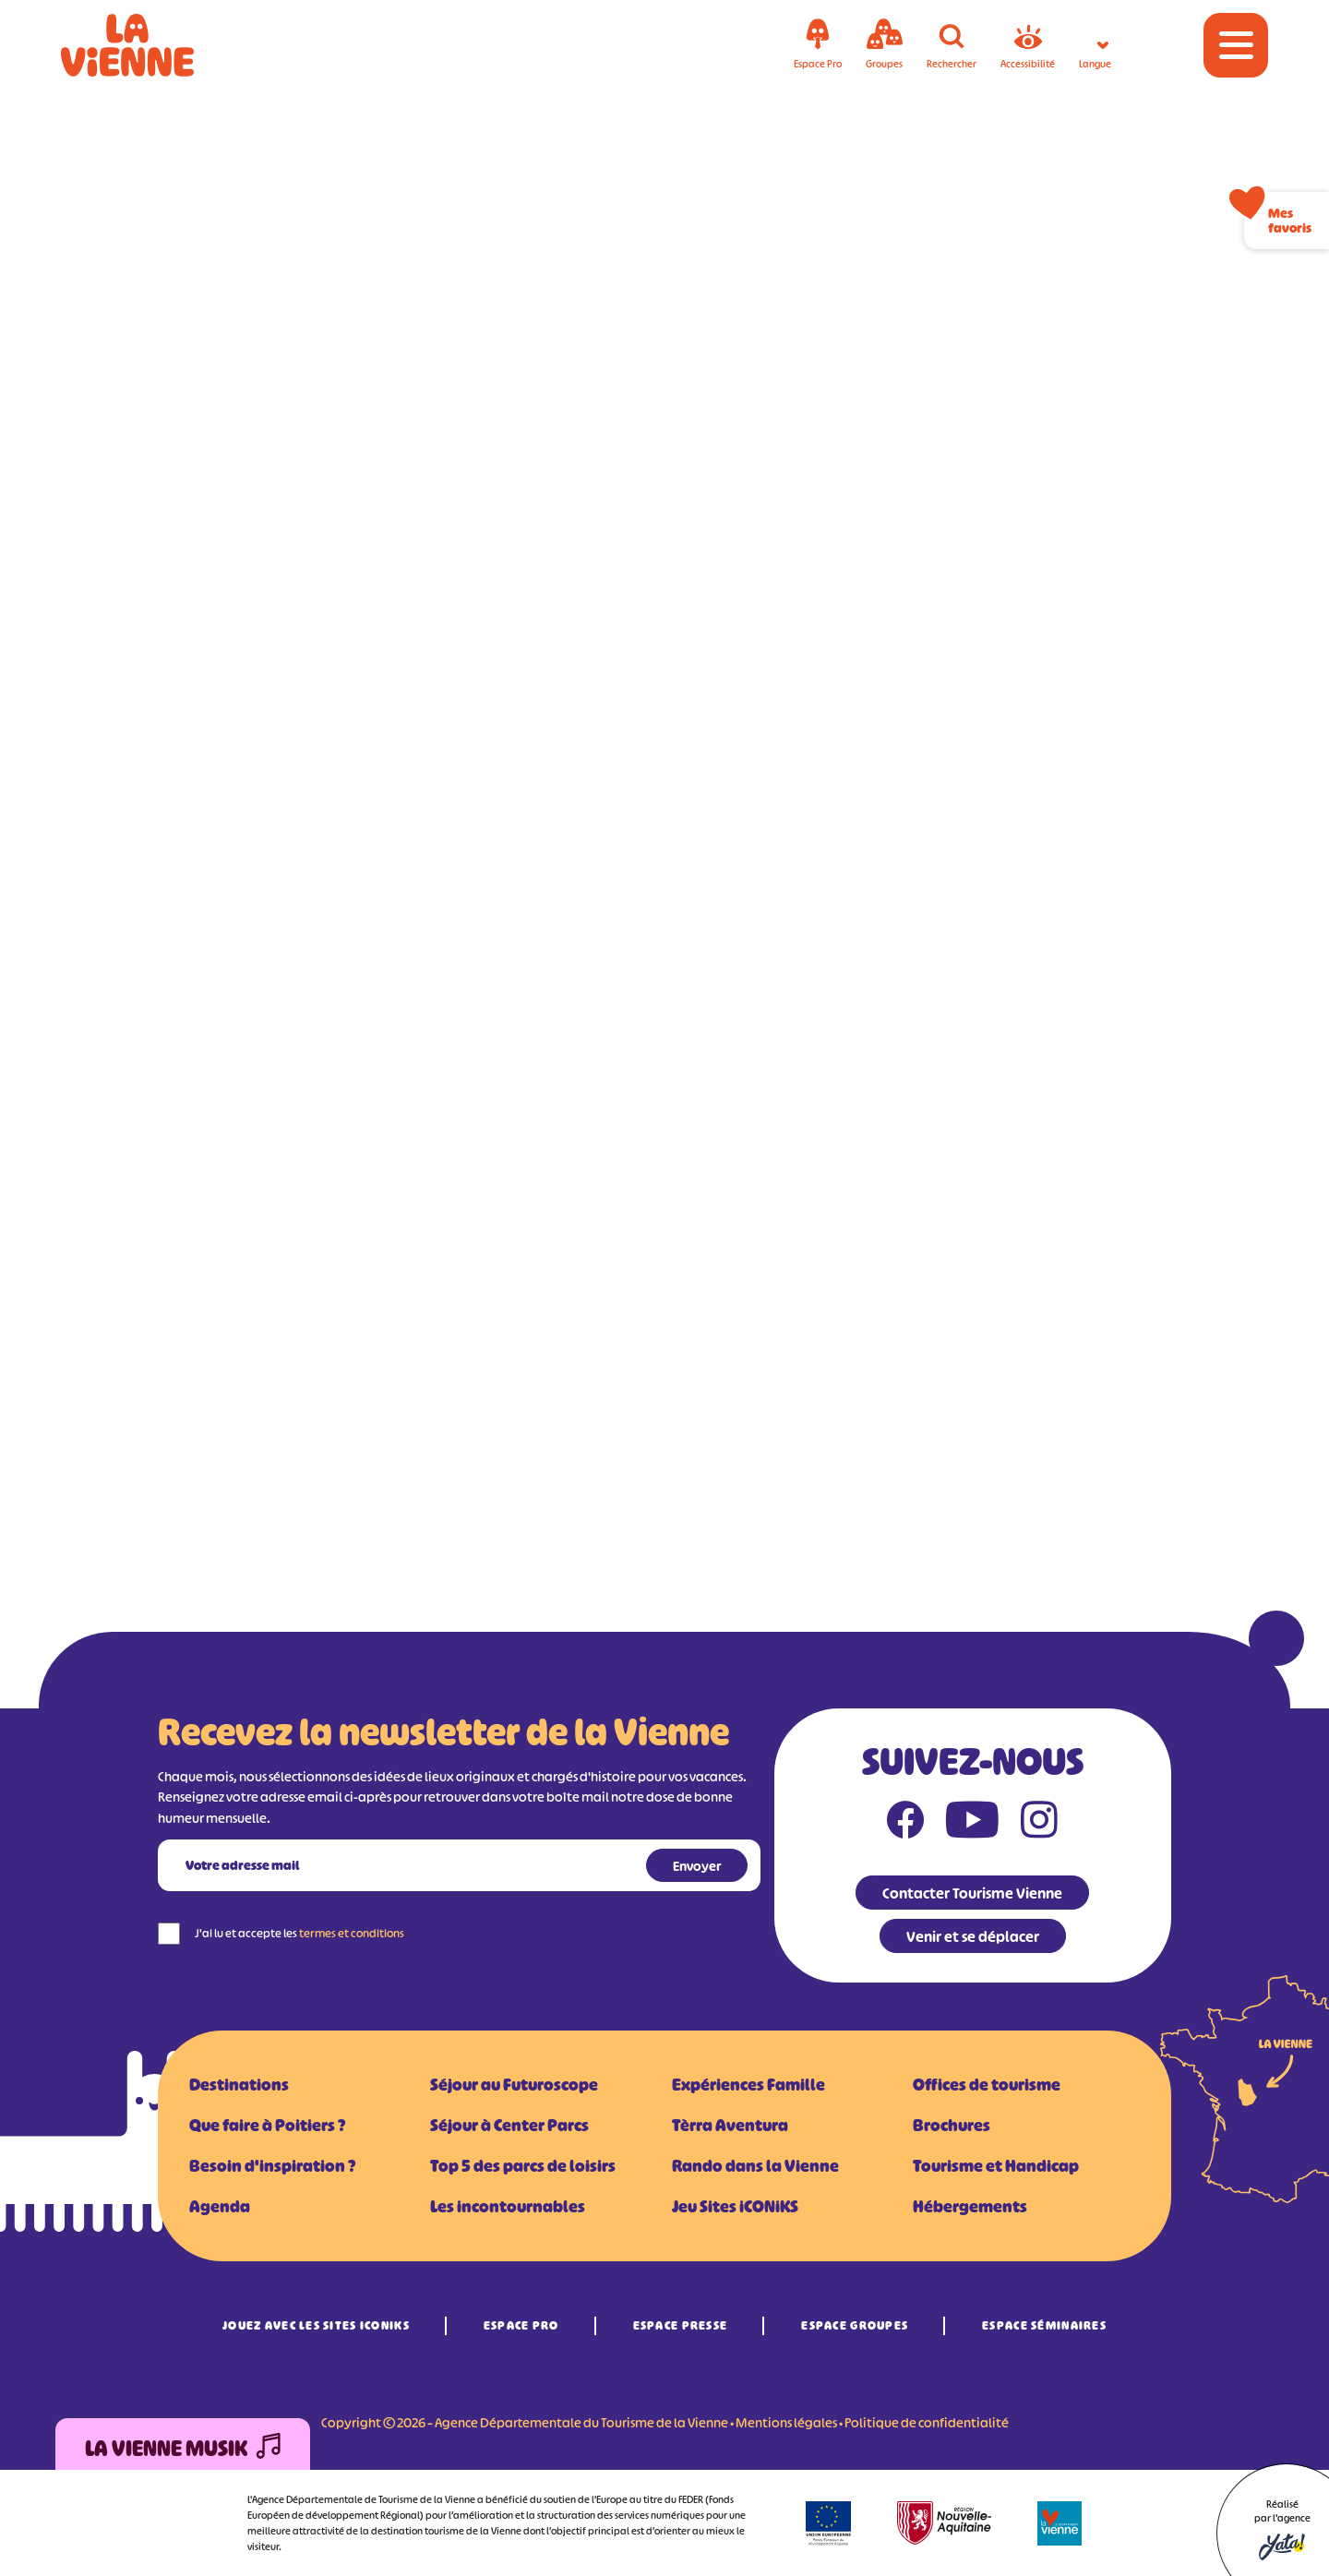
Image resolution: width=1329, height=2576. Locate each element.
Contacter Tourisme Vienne (972, 1893)
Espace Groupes (854, 2325)
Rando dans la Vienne (755, 2166)
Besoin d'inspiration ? (272, 2166)
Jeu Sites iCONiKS (735, 2207)
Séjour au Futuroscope (514, 2085)
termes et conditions (351, 1933)
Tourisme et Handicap (996, 2166)
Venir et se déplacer (972, 1936)
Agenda (219, 2207)
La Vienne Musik (183, 2449)
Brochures (951, 2126)
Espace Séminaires (1044, 2325)
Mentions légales (786, 2422)
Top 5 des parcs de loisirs (523, 2166)
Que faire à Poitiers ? (267, 2126)
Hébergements (970, 2207)
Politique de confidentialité (926, 2422)
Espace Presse (680, 2325)
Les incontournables (507, 2207)
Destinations (239, 2085)
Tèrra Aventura (730, 2126)
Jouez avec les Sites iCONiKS (316, 2325)
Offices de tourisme (986, 2085)
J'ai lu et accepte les (299, 1933)
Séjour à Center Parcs (509, 2126)
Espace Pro (521, 2325)
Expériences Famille (748, 2085)
